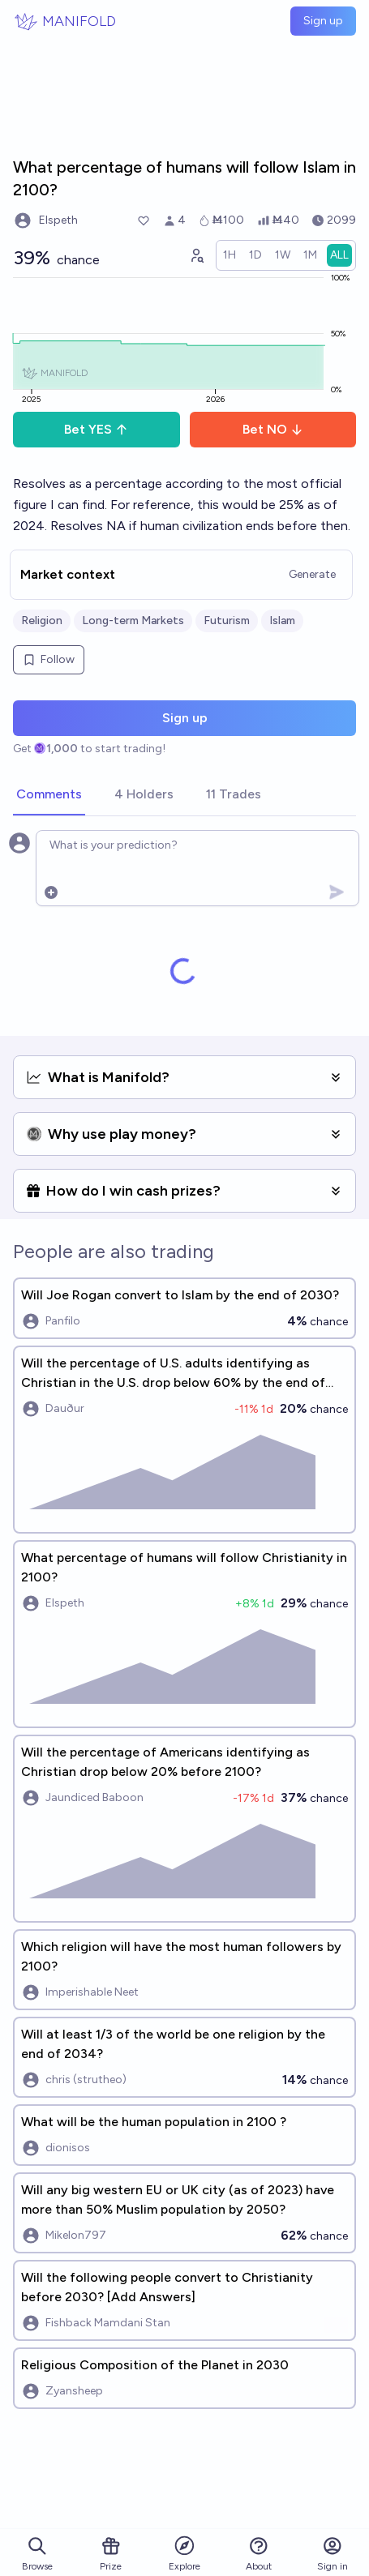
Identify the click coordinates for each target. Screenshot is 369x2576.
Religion (41, 620)
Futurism (227, 620)
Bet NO (272, 429)
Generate (312, 574)
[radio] (229, 255)
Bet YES (96, 429)
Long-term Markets (133, 620)
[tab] (49, 795)
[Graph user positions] (196, 255)
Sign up (323, 21)
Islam (282, 620)
